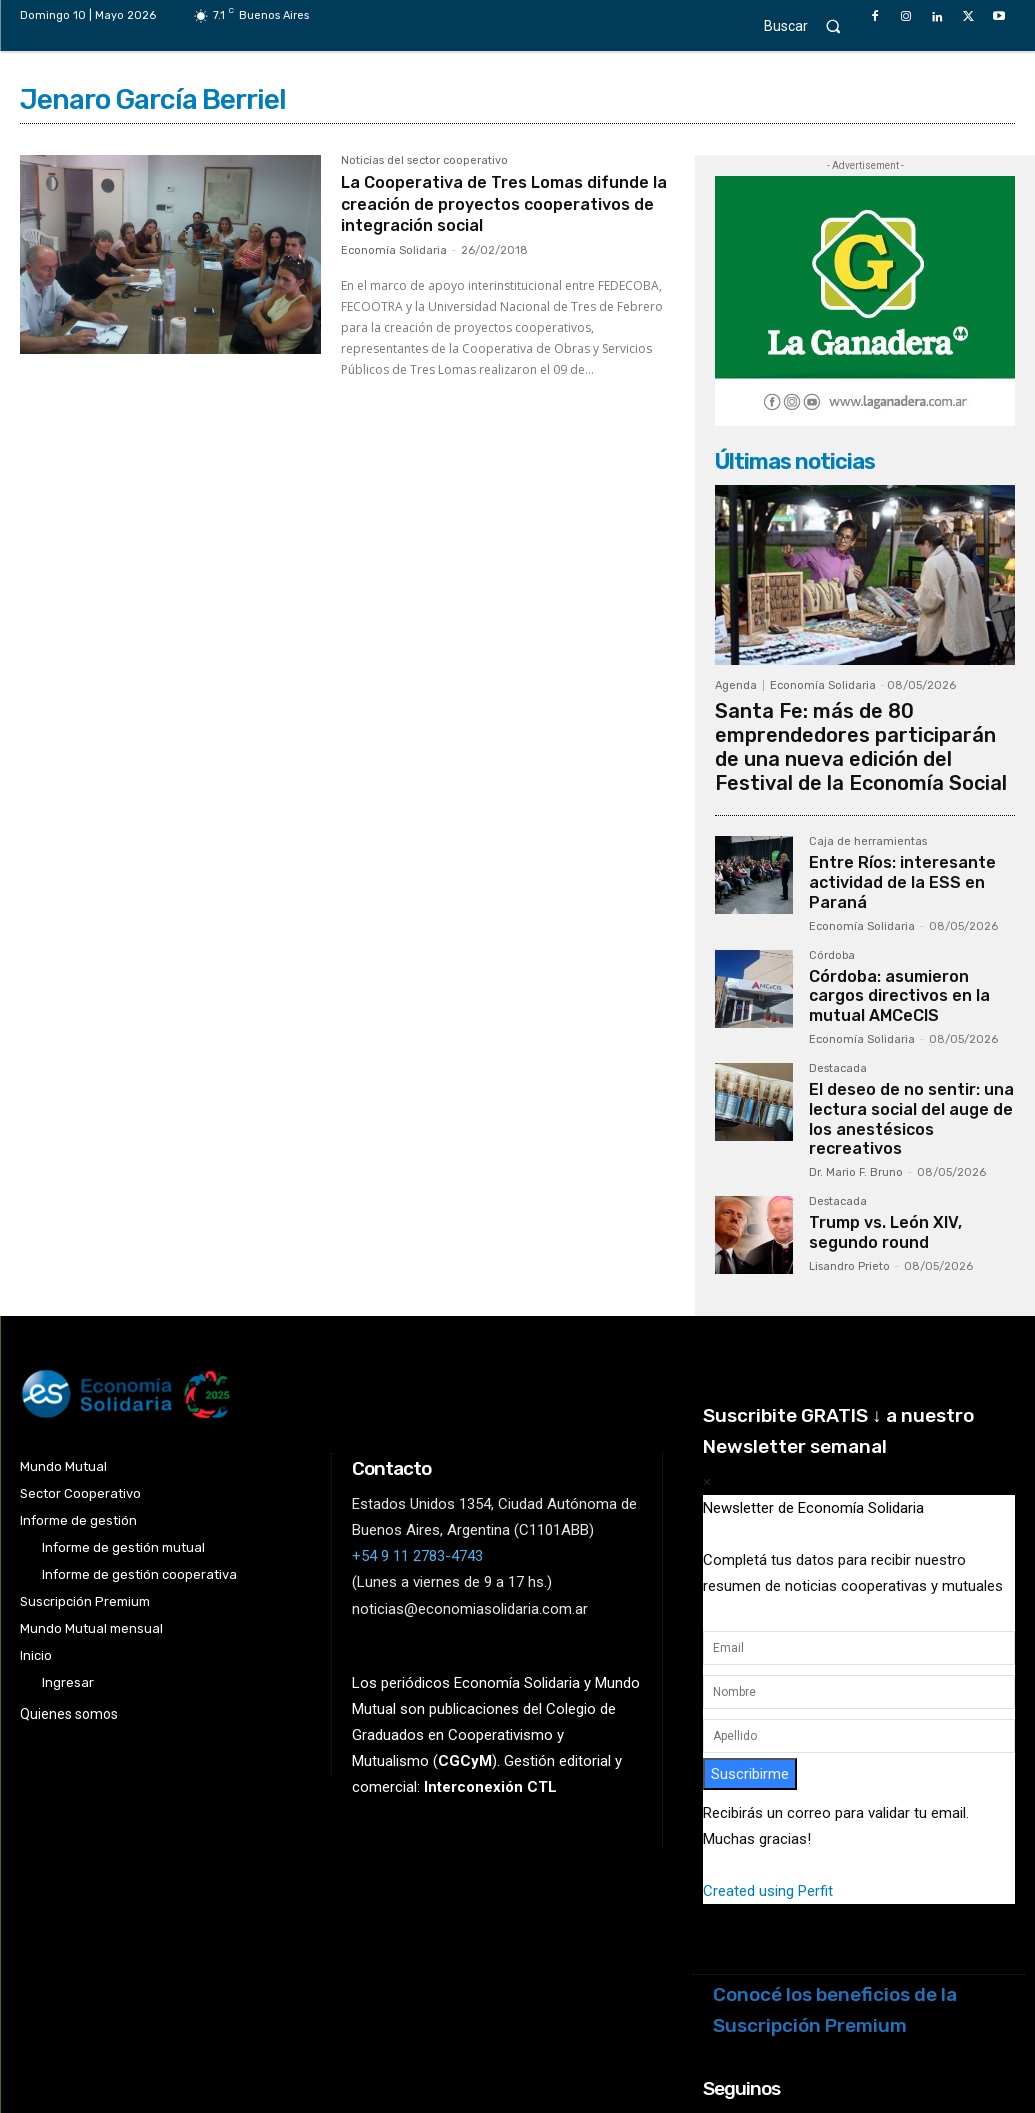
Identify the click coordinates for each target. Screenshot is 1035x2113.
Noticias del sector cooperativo (424, 161)
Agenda (736, 685)
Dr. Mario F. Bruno (856, 1087)
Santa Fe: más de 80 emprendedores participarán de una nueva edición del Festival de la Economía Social (864, 727)
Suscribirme (750, 1688)
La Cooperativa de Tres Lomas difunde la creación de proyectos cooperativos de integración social (494, 203)
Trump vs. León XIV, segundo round (908, 1144)
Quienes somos (69, 1629)
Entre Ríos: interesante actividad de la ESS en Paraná (891, 839)
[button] (811, 25)
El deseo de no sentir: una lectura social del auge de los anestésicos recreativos (910, 1048)
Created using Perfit (768, 1806)
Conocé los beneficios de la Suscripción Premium (835, 1925)
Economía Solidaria (394, 250)
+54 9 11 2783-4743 (417, 1471)
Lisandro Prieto (849, 1175)
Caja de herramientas (868, 804)
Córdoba (832, 908)
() (465, 1676)
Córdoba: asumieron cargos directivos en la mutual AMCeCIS (907, 943)
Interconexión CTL (490, 1702)
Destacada (838, 1013)
